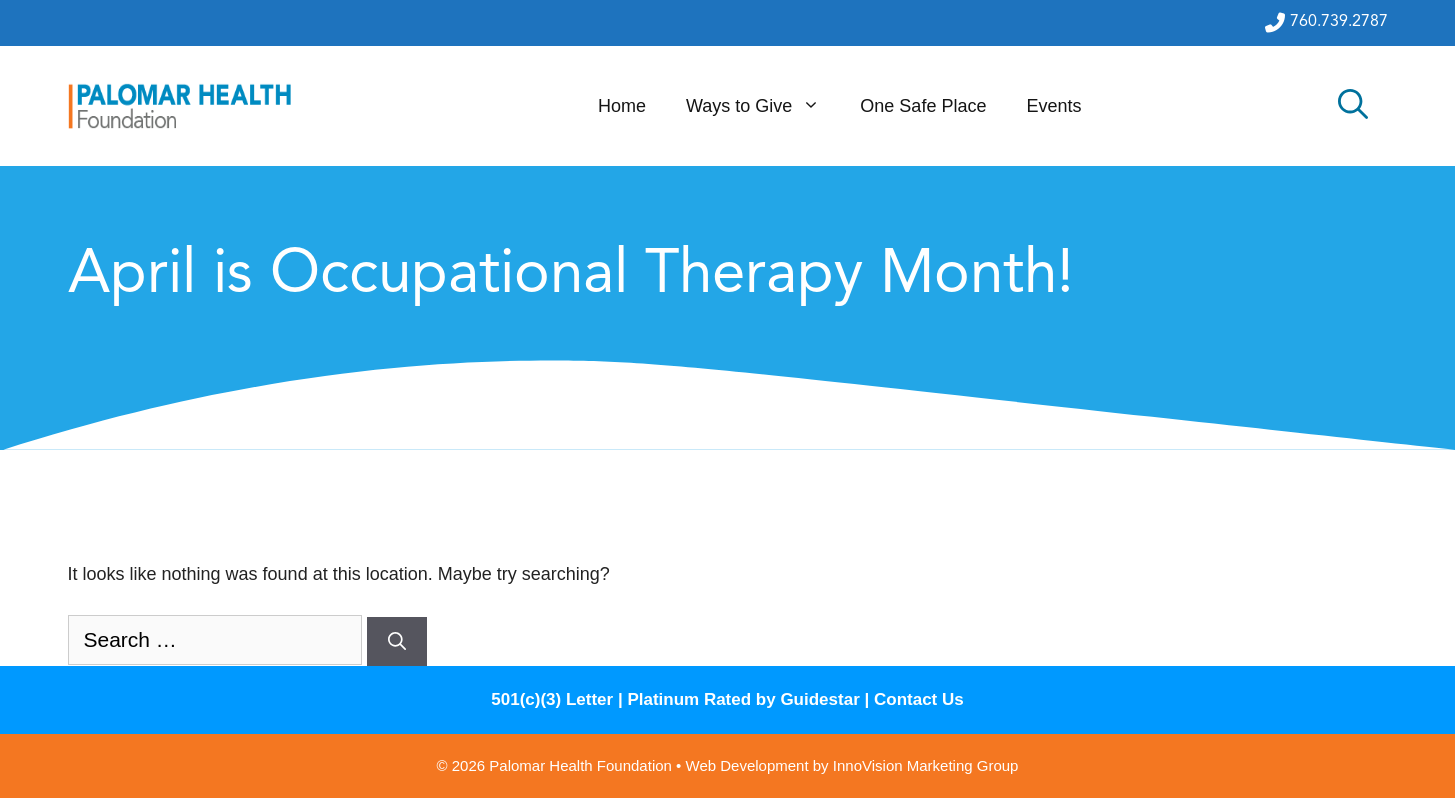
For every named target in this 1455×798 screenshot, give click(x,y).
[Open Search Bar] (1353, 106)
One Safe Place (923, 106)
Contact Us (919, 699)
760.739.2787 (1326, 23)
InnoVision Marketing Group (926, 765)
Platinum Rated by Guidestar (743, 699)
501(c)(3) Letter (552, 699)
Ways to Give (763, 106)
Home (622, 106)
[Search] (397, 641)
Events (1053, 106)
